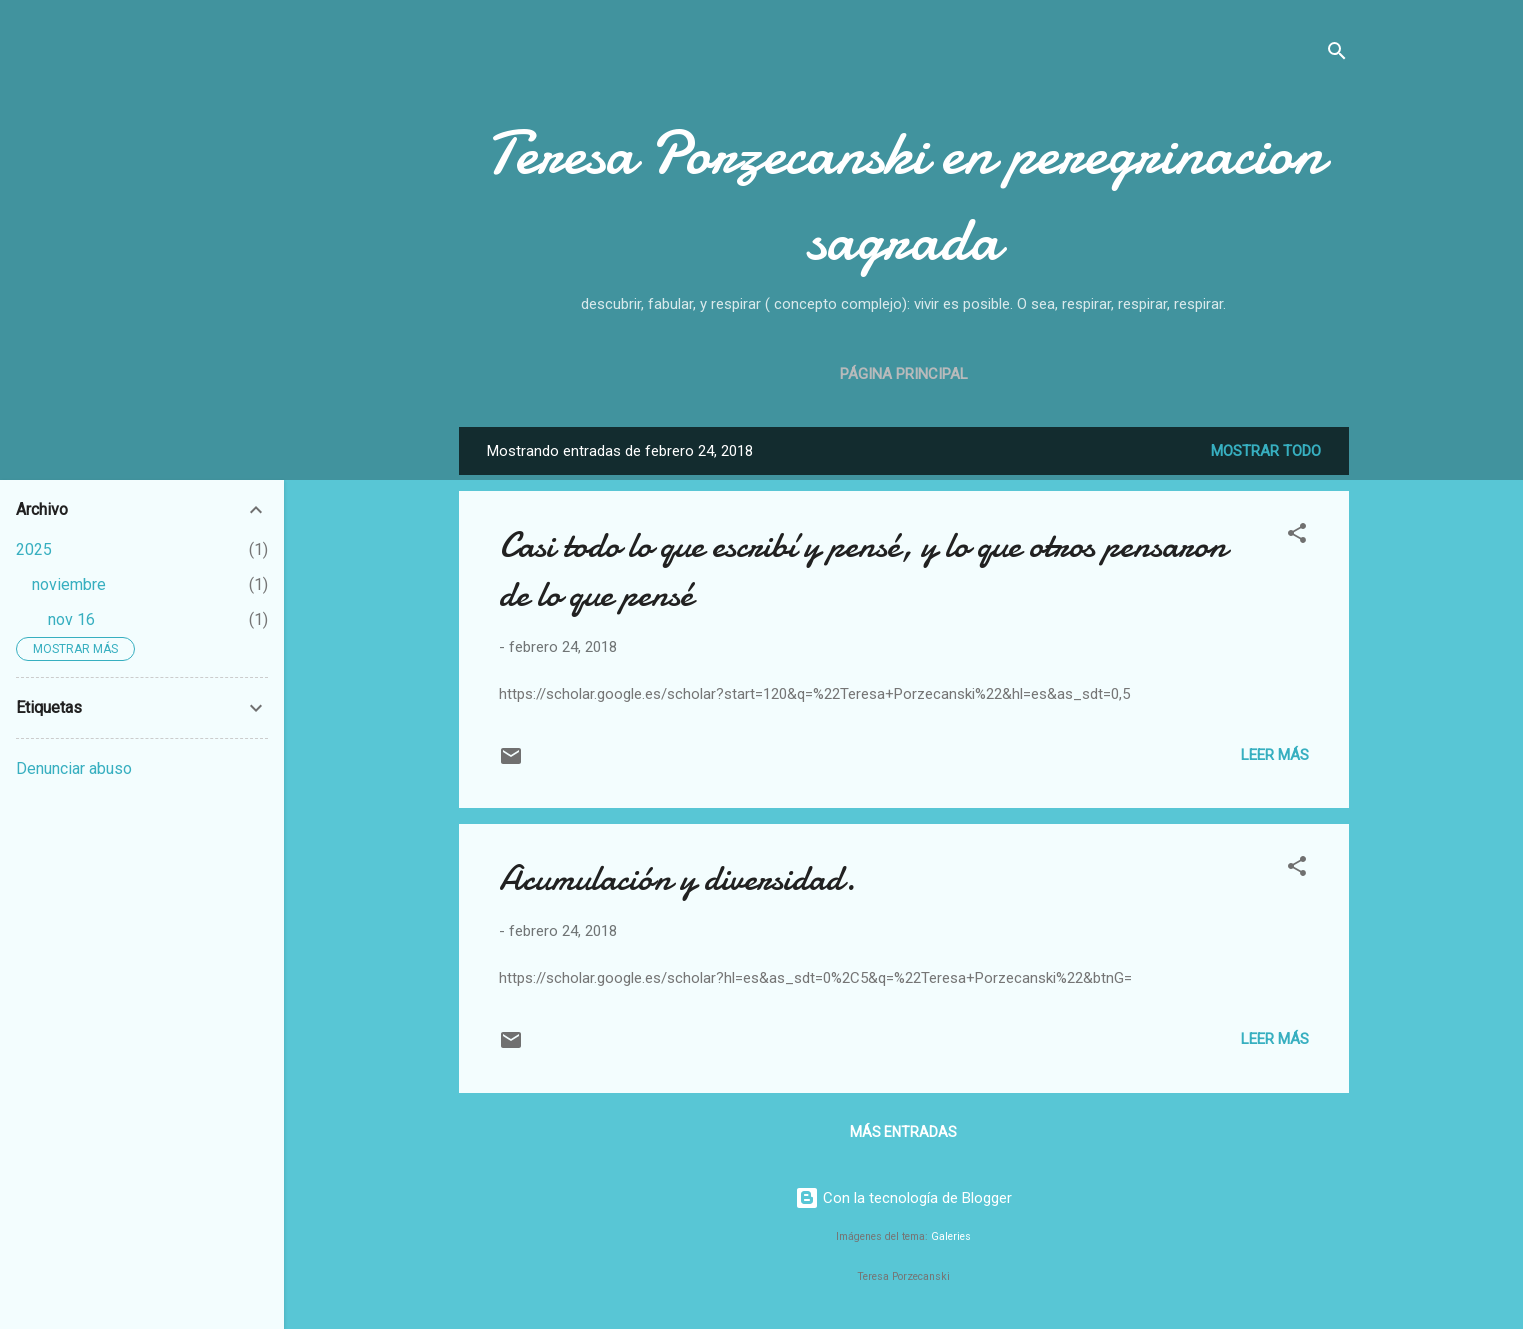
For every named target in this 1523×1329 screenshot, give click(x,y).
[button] (1297, 536)
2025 (34, 549)
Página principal (904, 374)
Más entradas (903, 1132)
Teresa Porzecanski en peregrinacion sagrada (904, 196)
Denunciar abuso (74, 768)
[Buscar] (1337, 54)
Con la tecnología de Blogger (903, 1198)
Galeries (951, 1236)
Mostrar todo (1266, 451)
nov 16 (71, 619)
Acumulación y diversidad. (677, 878)
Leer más (1275, 755)
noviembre (69, 584)
